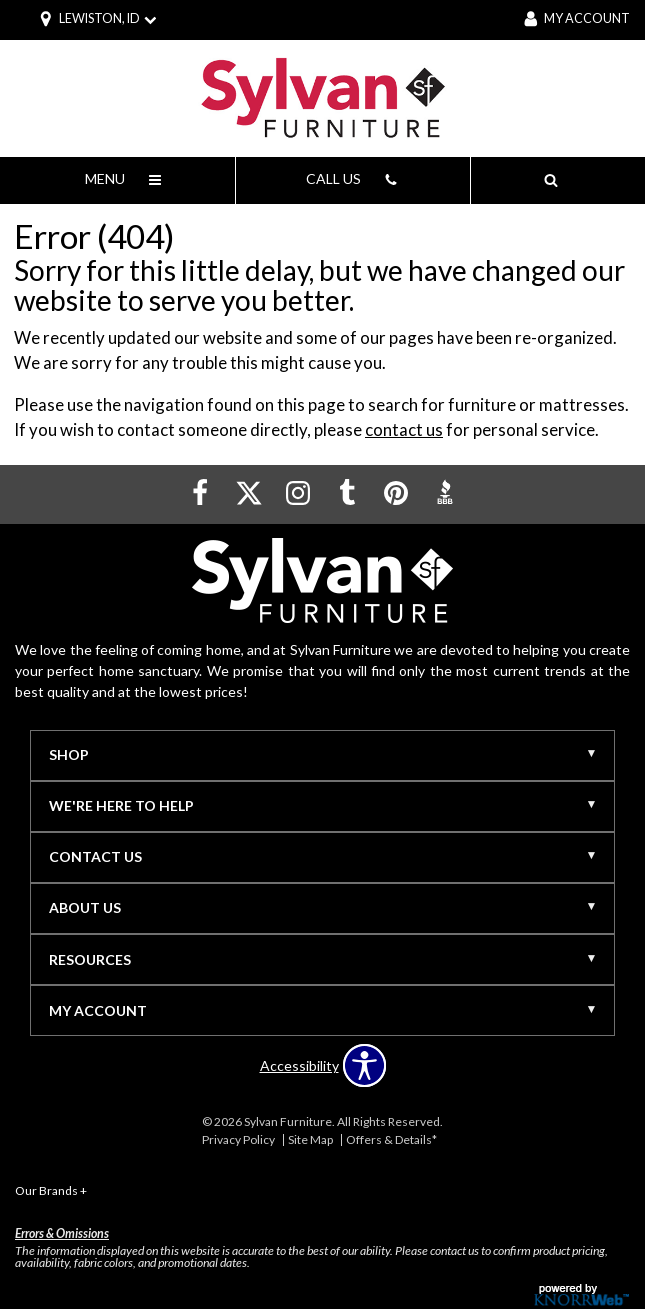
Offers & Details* (391, 1139)
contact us (404, 429)
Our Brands (51, 1190)
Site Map (310, 1139)
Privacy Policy (238, 1139)
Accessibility (299, 1066)
